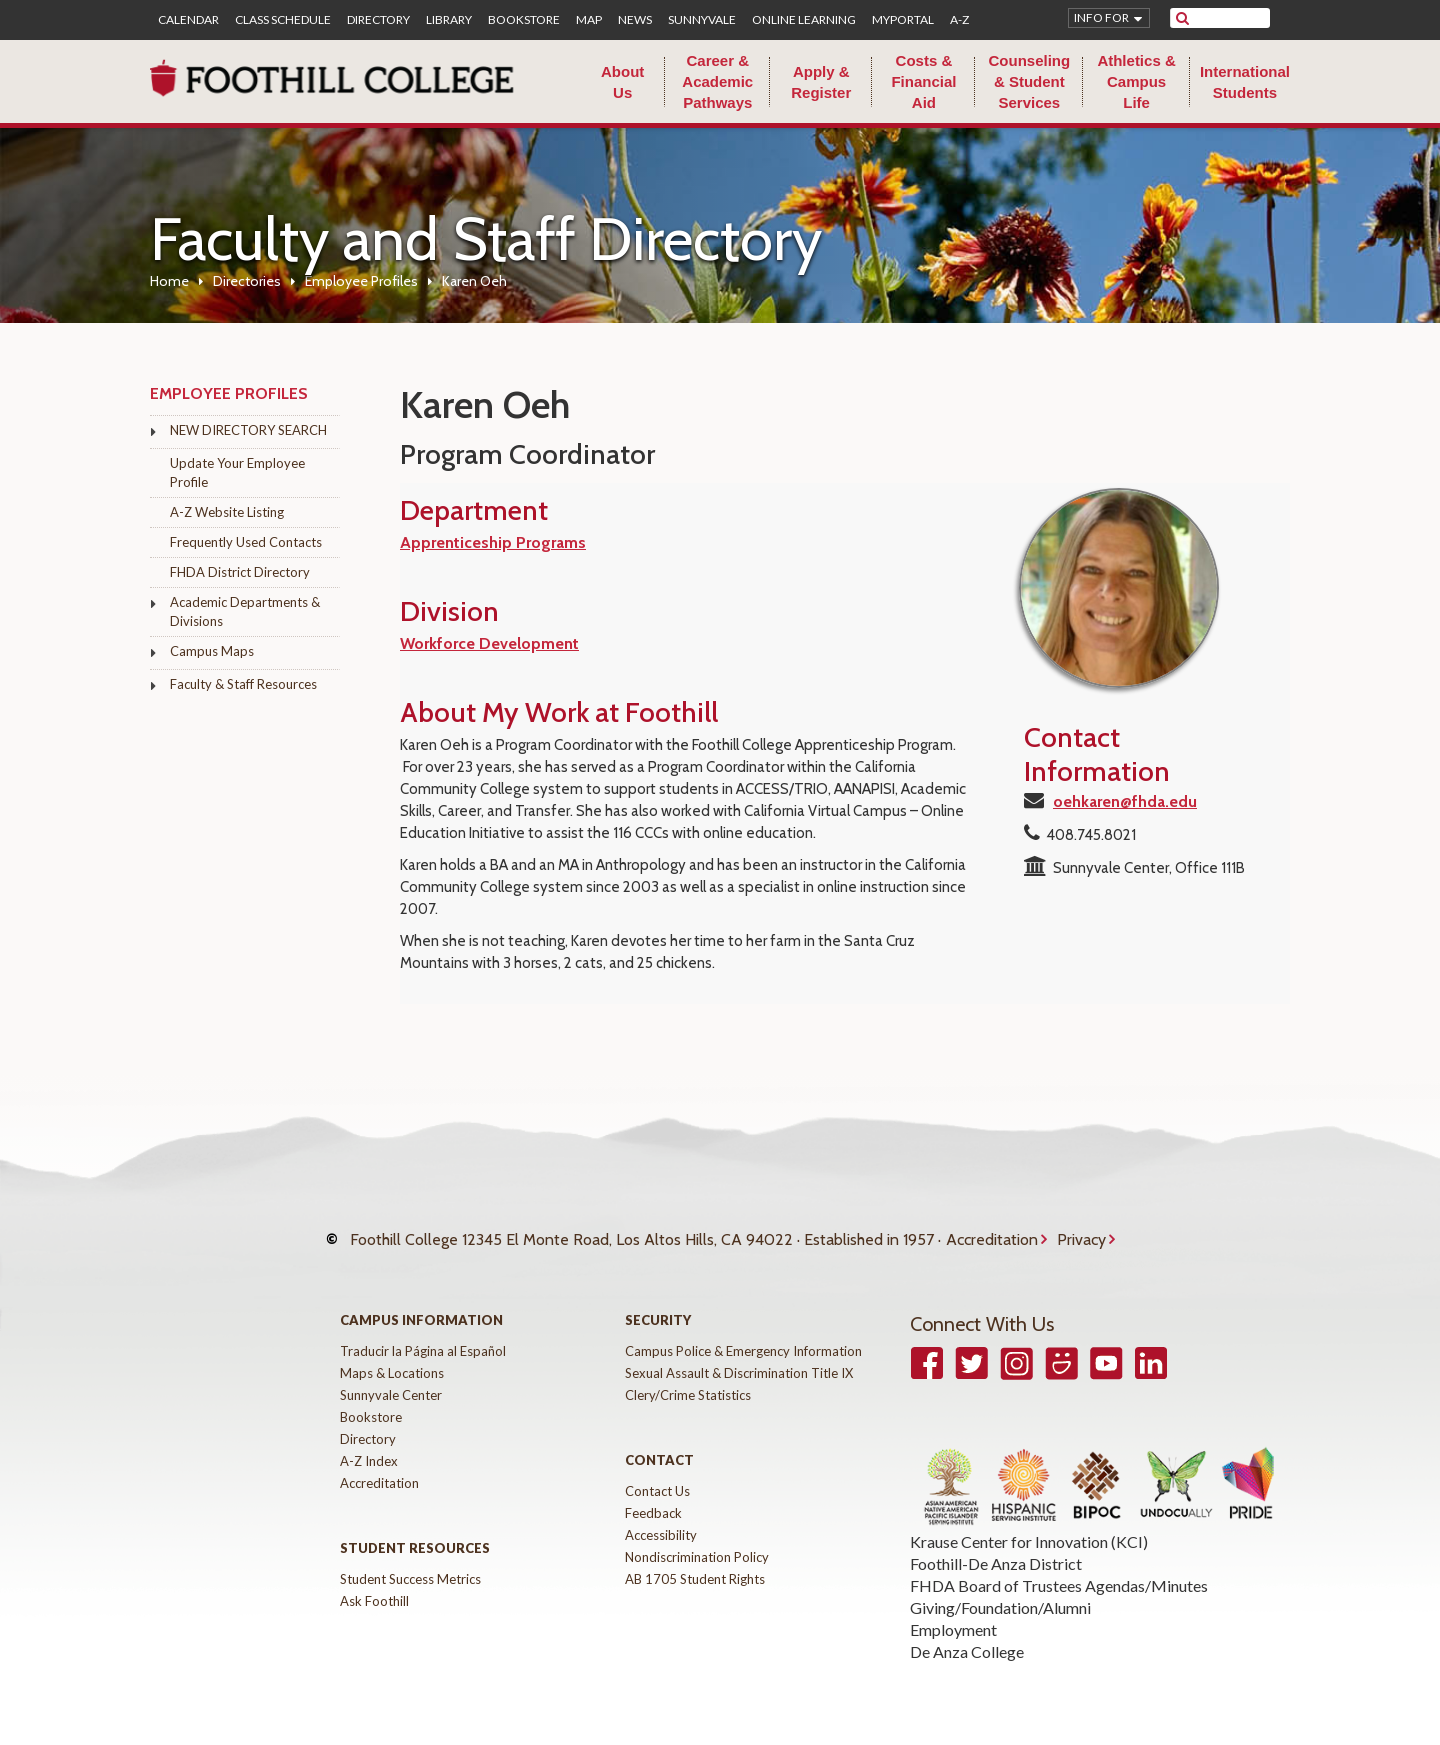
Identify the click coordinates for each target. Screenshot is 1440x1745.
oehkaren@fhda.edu (1125, 801)
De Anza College (967, 1632)
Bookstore (524, 20)
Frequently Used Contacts (246, 542)
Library (449, 20)
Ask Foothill (374, 1582)
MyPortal (903, 20)
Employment (953, 1610)
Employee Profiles (361, 281)
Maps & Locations (392, 1354)
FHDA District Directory (240, 572)
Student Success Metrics (410, 1560)
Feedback (653, 1494)
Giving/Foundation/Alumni (1000, 1588)
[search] (1232, 18)
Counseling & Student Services (1029, 81)
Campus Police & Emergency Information (743, 1332)
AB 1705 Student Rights (695, 1560)
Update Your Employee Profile (237, 472)
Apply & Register (821, 82)
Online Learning (804, 20)
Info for (1101, 17)
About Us (622, 82)
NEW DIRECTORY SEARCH (248, 430)
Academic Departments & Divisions (245, 611)
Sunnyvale (702, 20)
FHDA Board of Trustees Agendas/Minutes (1059, 1566)
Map (589, 20)
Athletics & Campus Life (1136, 81)
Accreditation (992, 1230)
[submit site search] (1182, 18)
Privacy (1081, 1230)
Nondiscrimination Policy (697, 1538)
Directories (247, 281)
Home (169, 281)
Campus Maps (212, 651)
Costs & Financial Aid (923, 81)
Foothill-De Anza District (996, 1544)
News (635, 20)
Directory (378, 20)
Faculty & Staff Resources (243, 684)
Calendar (188, 20)
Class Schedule (283, 20)
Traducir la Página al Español (423, 1332)
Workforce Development (489, 643)
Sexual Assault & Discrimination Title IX (739, 1354)
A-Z (959, 20)
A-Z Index (369, 1442)
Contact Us (657, 1472)
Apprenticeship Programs (493, 542)
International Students (1245, 82)
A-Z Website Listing (227, 512)
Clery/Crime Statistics (688, 1376)
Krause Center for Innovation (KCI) (1029, 1522)
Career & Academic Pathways (717, 81)
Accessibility (661, 1516)
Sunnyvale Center (391, 1376)
